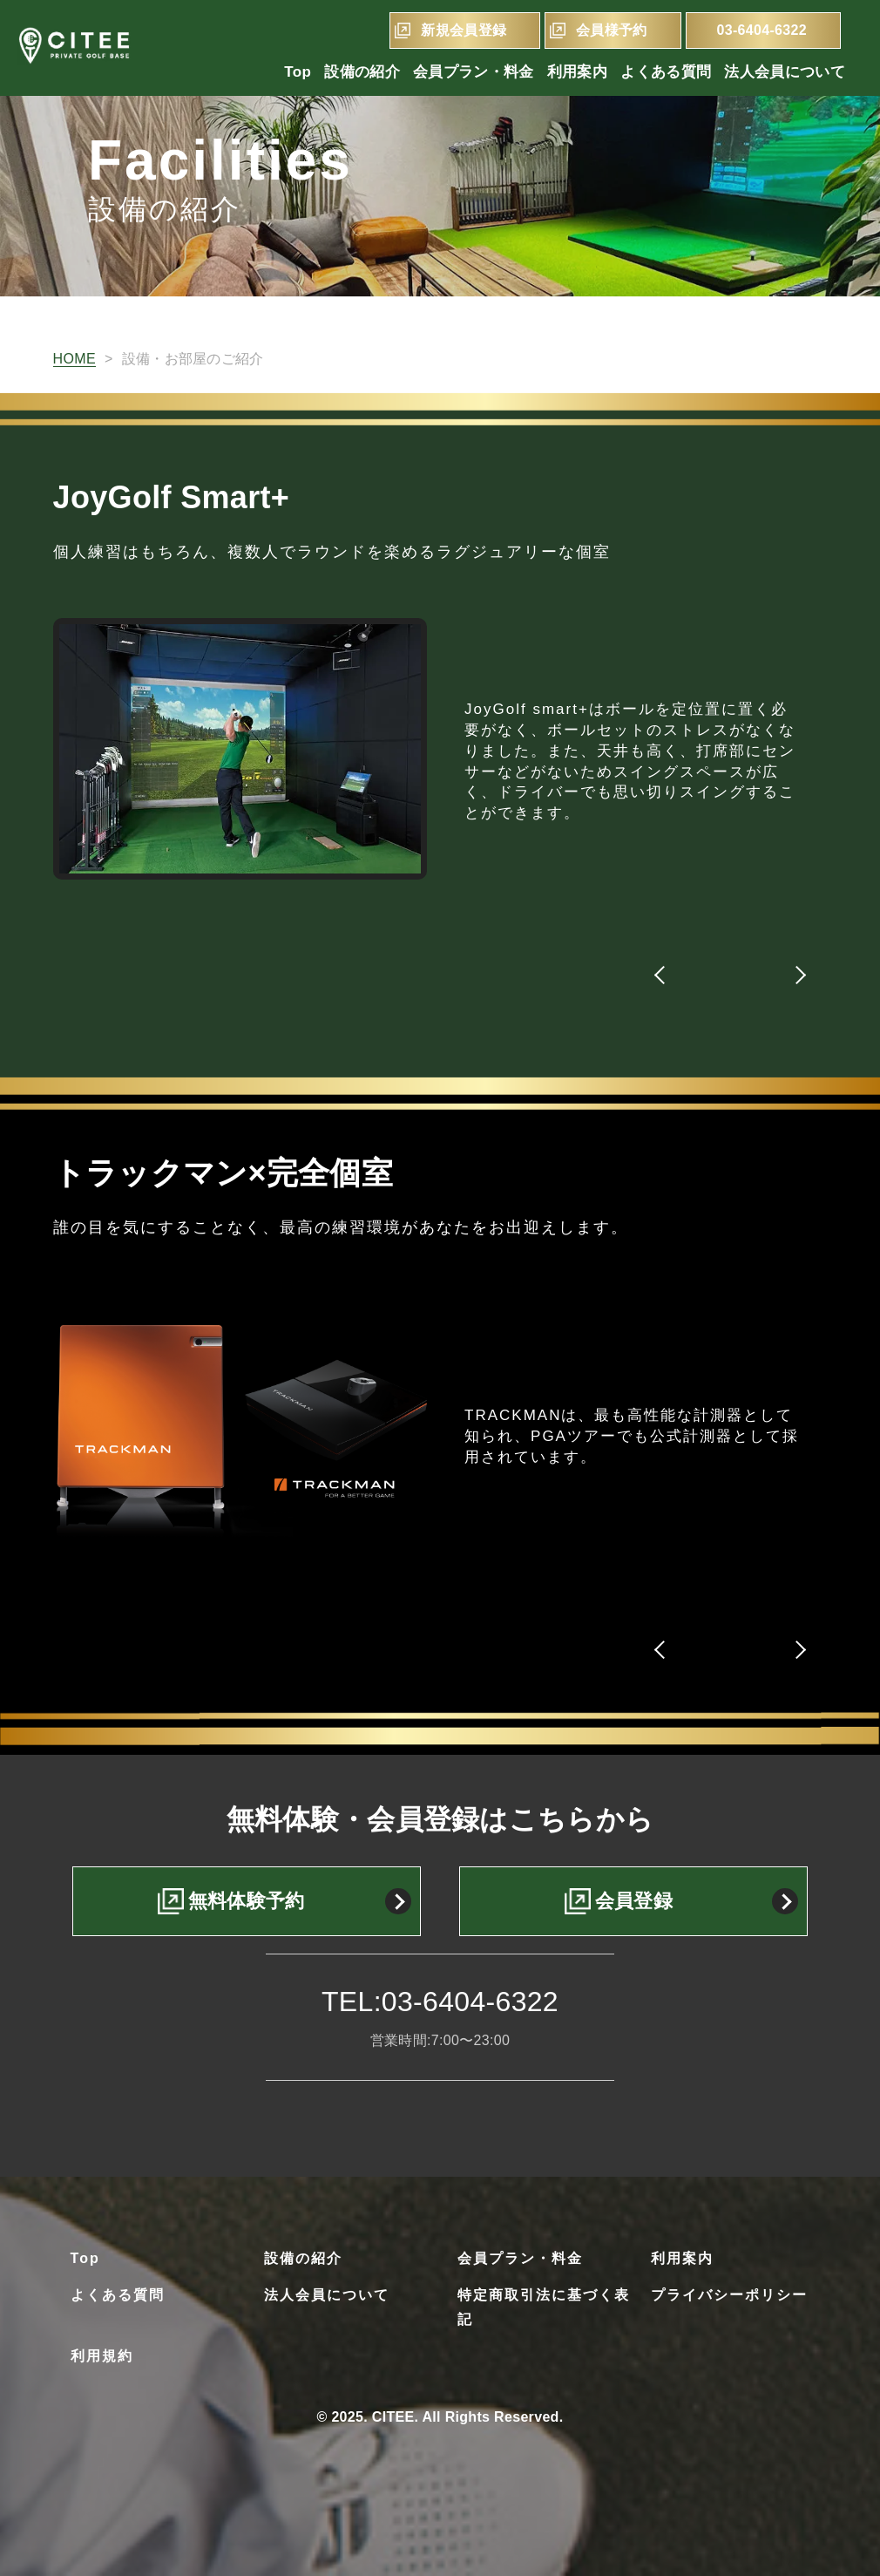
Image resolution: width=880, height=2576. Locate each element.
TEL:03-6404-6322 (440, 2001)
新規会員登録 (463, 30)
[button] (663, 974)
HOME (74, 358)
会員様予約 (611, 30)
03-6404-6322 (762, 30)
